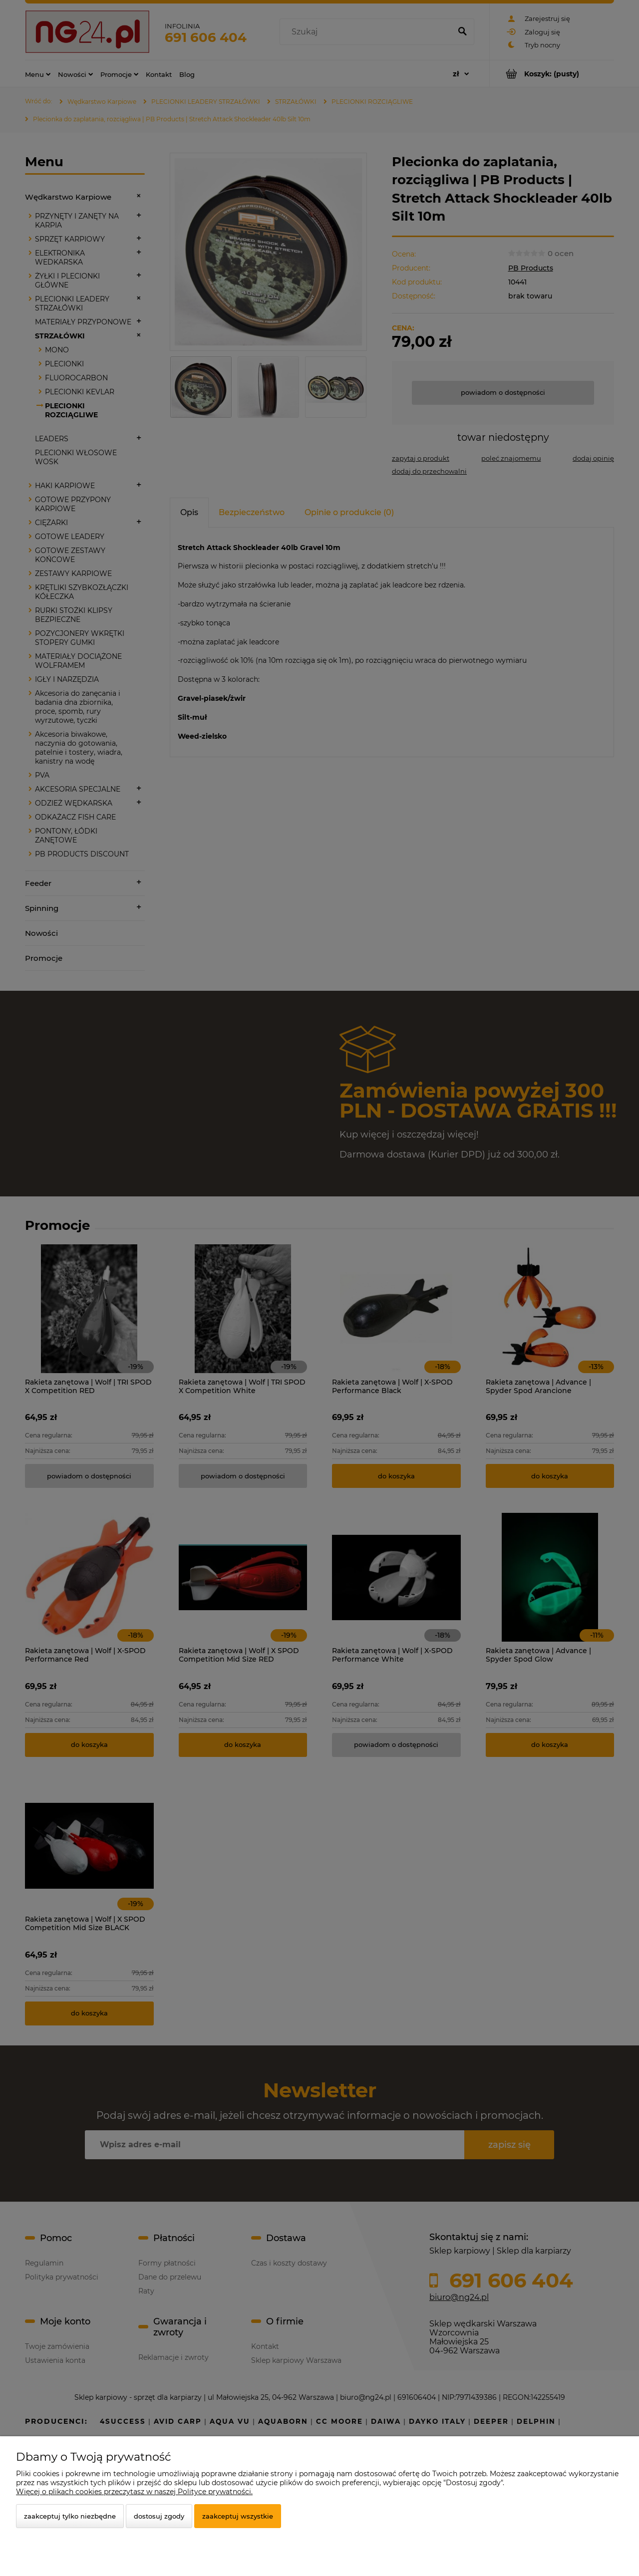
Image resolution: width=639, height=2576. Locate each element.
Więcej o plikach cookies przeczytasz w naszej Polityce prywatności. (134, 2491)
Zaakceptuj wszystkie (237, 2516)
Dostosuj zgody (159, 2516)
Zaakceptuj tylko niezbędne (70, 2516)
